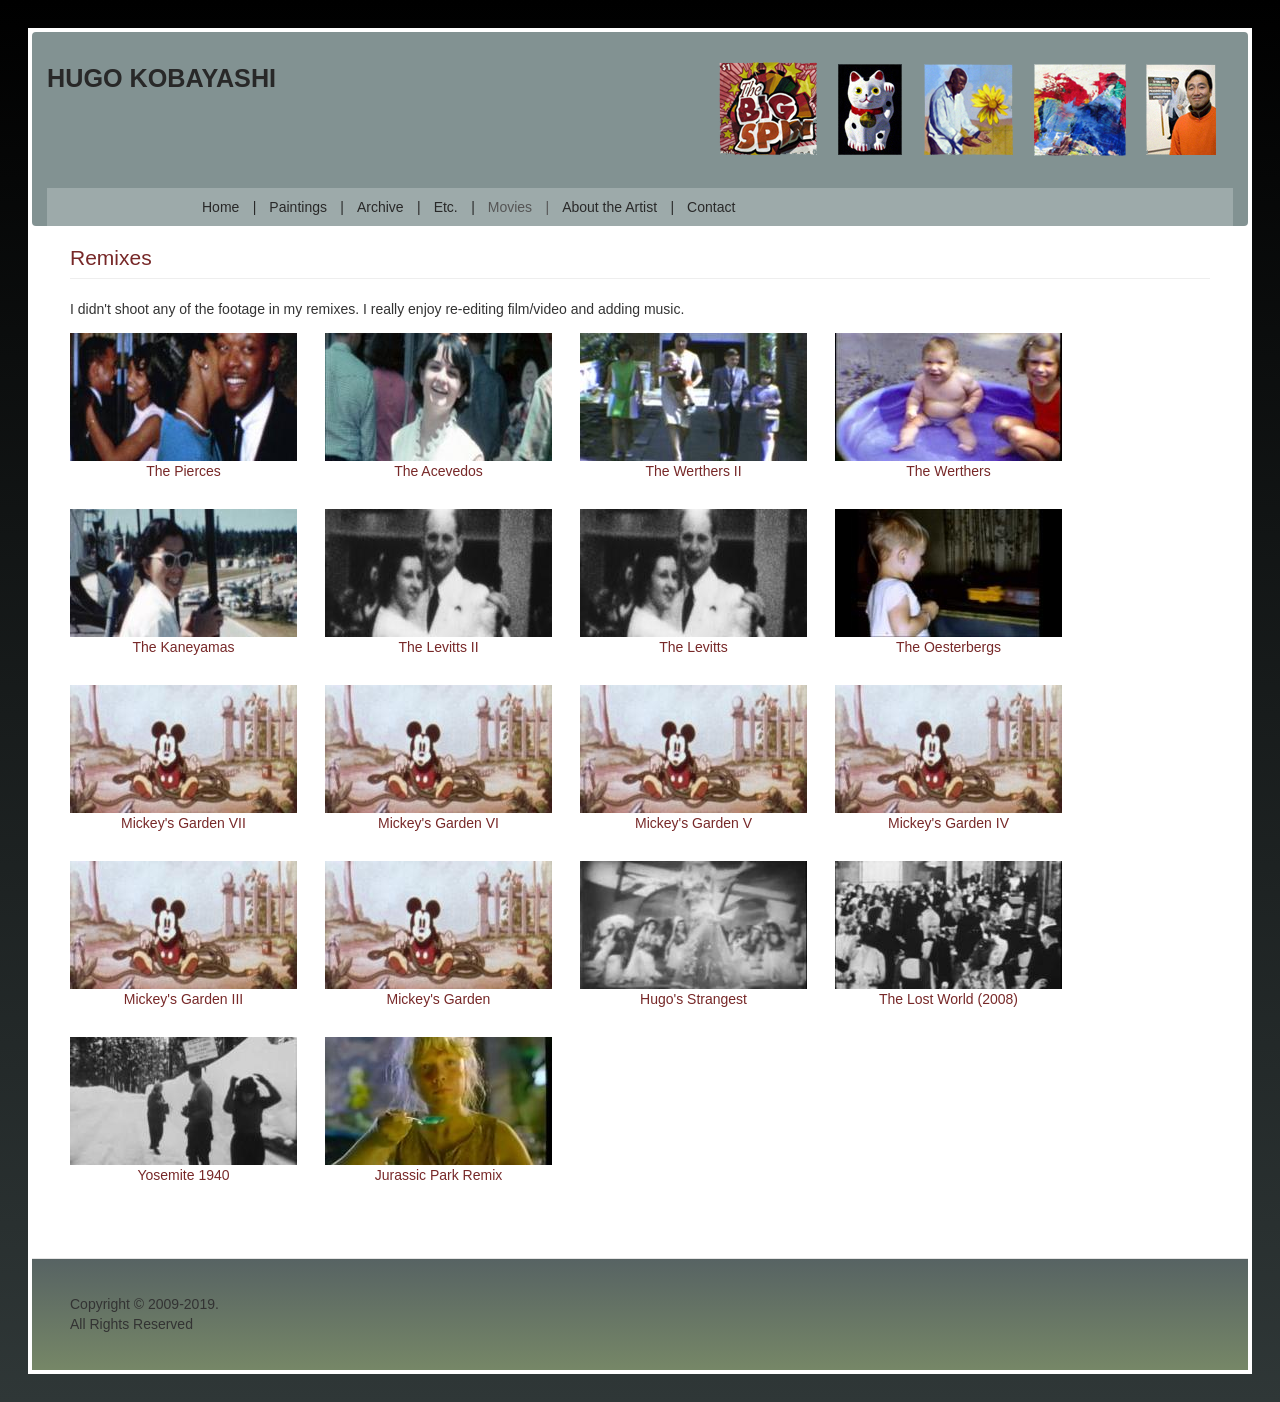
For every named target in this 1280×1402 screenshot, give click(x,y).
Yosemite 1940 (183, 1175)
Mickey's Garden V (693, 823)
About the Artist (609, 207)
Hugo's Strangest (693, 999)
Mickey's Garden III (183, 999)
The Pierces (183, 471)
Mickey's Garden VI (438, 823)
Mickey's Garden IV (948, 823)
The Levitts (693, 647)
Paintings (298, 207)
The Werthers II (693, 471)
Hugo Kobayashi (161, 78)
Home (220, 207)
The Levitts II (438, 647)
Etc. (446, 207)
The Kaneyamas (184, 647)
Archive (380, 207)
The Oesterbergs (948, 647)
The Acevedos (438, 471)
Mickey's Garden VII (183, 823)
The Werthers (948, 471)
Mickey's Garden (439, 999)
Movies (510, 207)
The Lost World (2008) (948, 999)
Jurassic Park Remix (439, 1175)
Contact (711, 207)
